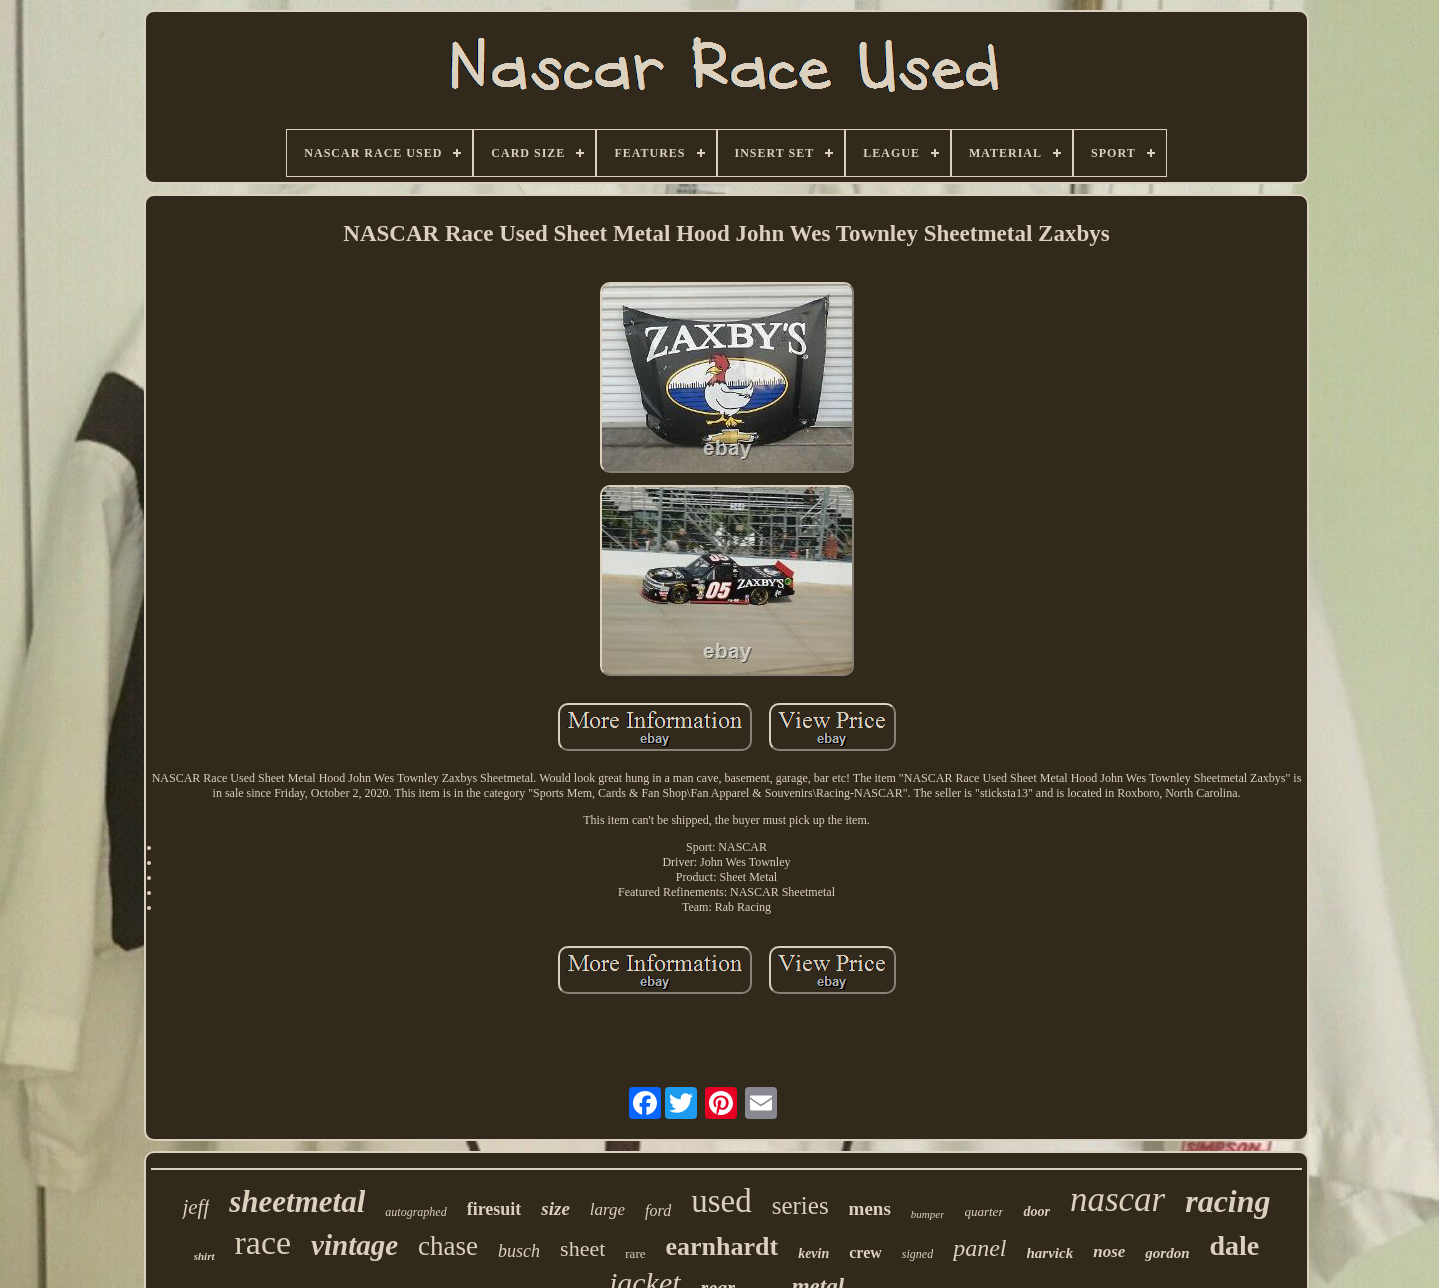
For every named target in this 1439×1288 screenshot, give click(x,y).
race (263, 1242)
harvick (1050, 1253)
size (555, 1208)
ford (658, 1210)
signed (917, 1254)
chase (448, 1246)
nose (1109, 1251)
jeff (195, 1207)
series (800, 1205)
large (607, 1209)
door (1036, 1211)
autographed (415, 1212)
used (721, 1201)
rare (635, 1253)
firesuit (494, 1209)
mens (870, 1208)
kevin (813, 1253)
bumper (928, 1214)
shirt (204, 1256)
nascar (1117, 1199)
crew (865, 1252)
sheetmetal (297, 1201)
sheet (582, 1248)
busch (519, 1251)
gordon (1167, 1253)
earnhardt (721, 1246)
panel (979, 1248)
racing (1227, 1201)
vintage (354, 1245)
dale (1235, 1245)
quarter (983, 1211)
